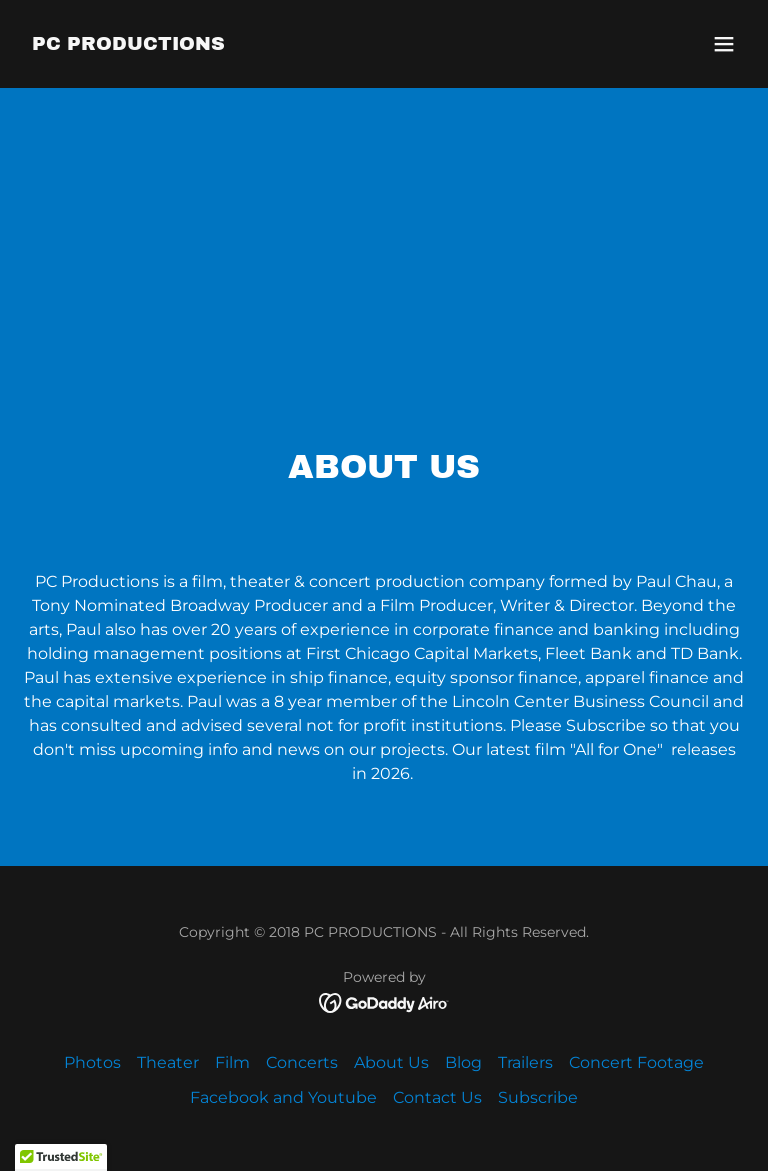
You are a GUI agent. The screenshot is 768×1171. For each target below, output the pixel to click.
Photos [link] (92, 1062)
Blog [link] (463, 1062)
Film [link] (232, 1062)
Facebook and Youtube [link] (283, 1097)
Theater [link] (168, 1062)
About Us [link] (391, 1062)
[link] (128, 44)
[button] (724, 44)
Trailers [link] (525, 1062)
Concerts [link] (302, 1062)
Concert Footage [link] (636, 1062)
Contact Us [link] (437, 1097)
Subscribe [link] (538, 1097)
